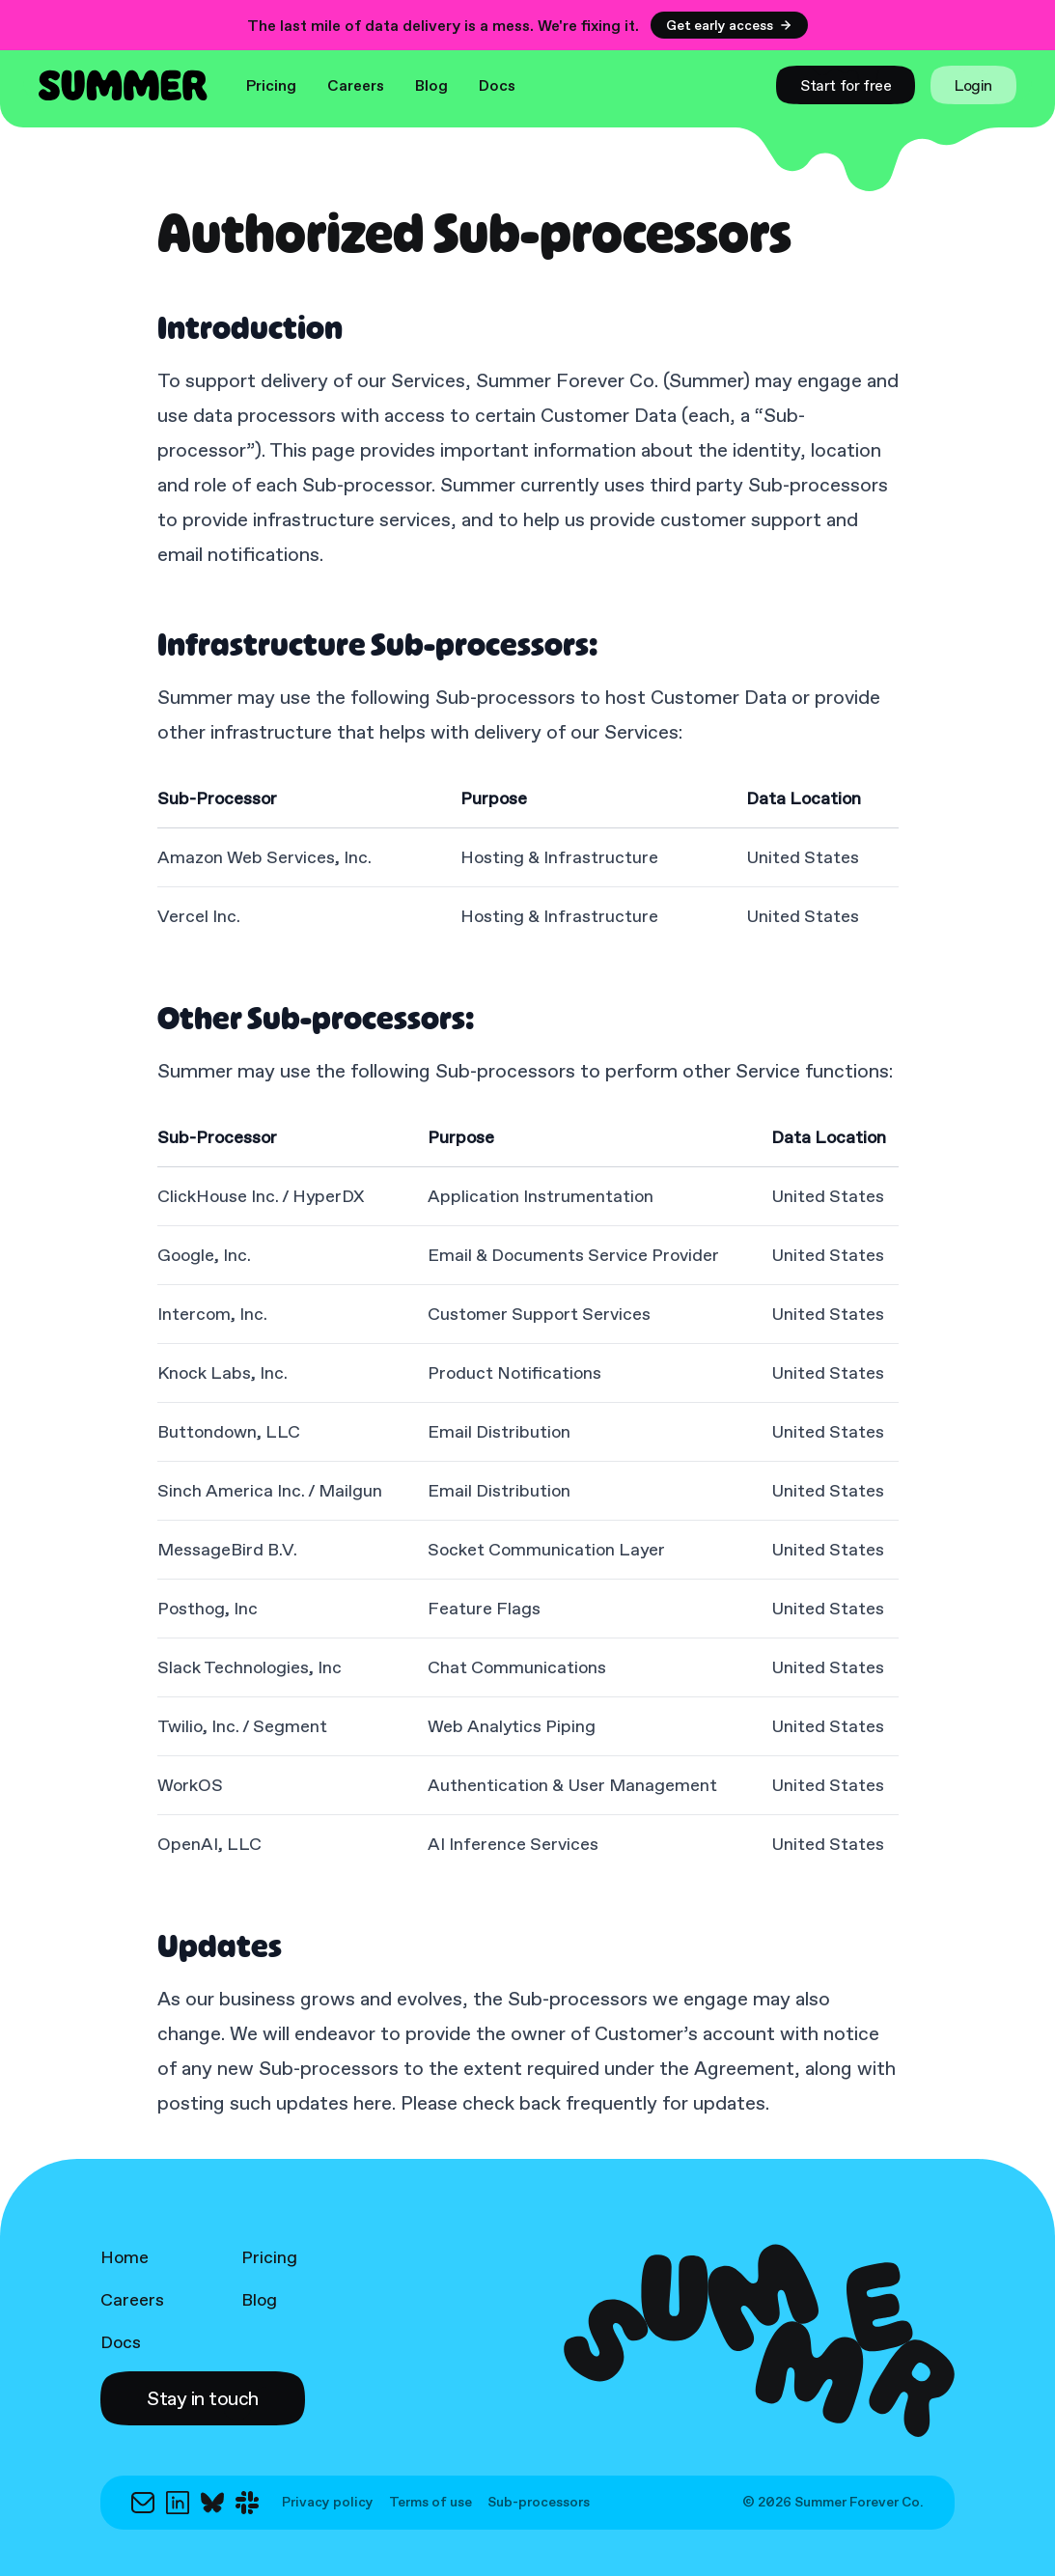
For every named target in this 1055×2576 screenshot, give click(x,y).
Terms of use (430, 2502)
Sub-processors (538, 2502)
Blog (431, 85)
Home (124, 2257)
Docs (497, 85)
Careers (355, 85)
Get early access (729, 25)
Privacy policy (328, 2502)
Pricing (271, 85)
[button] (202, 2398)
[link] (845, 85)
